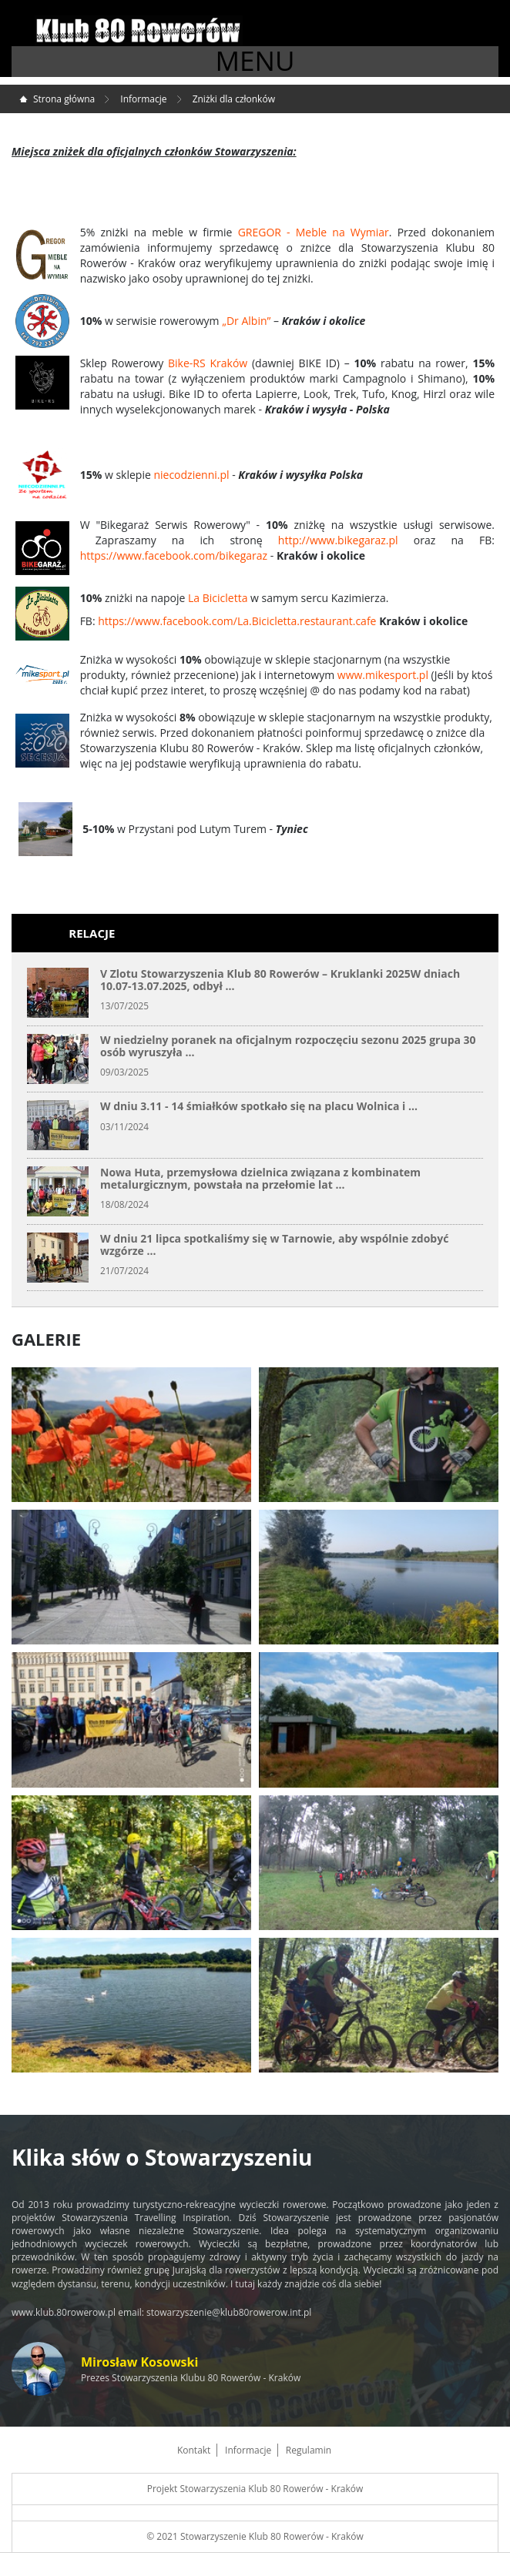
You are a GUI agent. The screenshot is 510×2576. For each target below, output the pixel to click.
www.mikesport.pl (382, 674)
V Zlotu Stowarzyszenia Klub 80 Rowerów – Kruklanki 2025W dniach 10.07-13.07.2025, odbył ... (280, 979)
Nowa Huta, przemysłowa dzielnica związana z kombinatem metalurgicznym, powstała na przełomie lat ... (260, 1178)
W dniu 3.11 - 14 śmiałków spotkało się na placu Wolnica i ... (259, 1106)
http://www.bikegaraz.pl (338, 540)
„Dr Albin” (246, 320)
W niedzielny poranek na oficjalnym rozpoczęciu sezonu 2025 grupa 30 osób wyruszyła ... (288, 1045)
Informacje (143, 98)
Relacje (92, 933)
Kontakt (193, 2450)
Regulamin (308, 2450)
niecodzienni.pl (191, 474)
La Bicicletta (217, 597)
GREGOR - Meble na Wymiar (313, 232)
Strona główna (64, 98)
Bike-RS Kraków (207, 363)
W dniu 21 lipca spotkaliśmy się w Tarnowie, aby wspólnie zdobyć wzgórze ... (274, 1244)
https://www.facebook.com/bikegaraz (173, 555)
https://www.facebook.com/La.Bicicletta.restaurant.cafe (237, 621)
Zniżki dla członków (234, 98)
